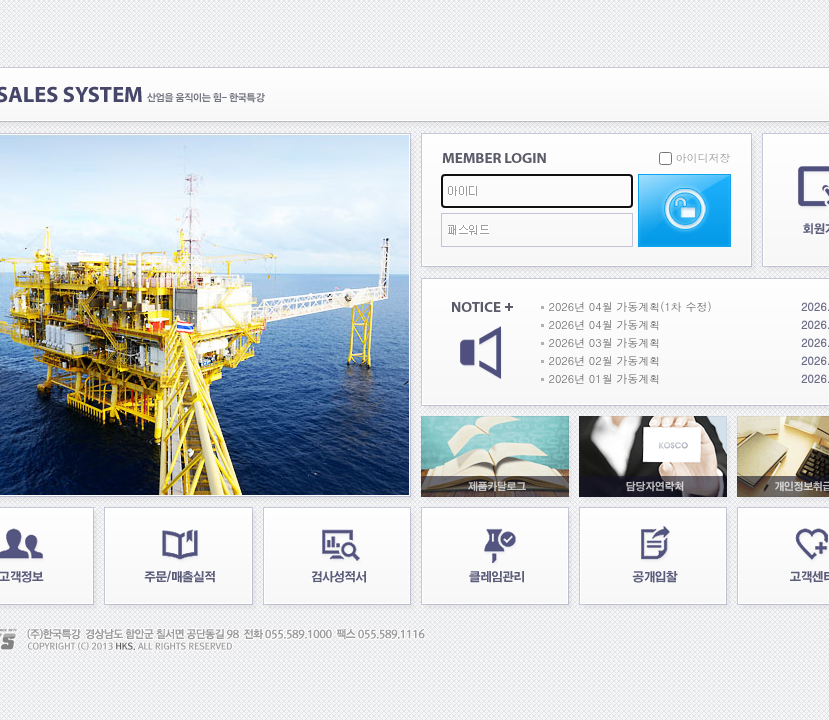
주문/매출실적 (178, 556)
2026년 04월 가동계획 (605, 324)
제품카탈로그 (495, 456)
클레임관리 (495, 556)
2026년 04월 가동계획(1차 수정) (630, 306)
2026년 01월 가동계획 (605, 378)
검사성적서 (337, 556)
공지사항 (482, 342)
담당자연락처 (653, 456)
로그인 (684, 210)
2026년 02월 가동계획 (605, 360)
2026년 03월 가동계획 (605, 342)
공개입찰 (653, 556)
